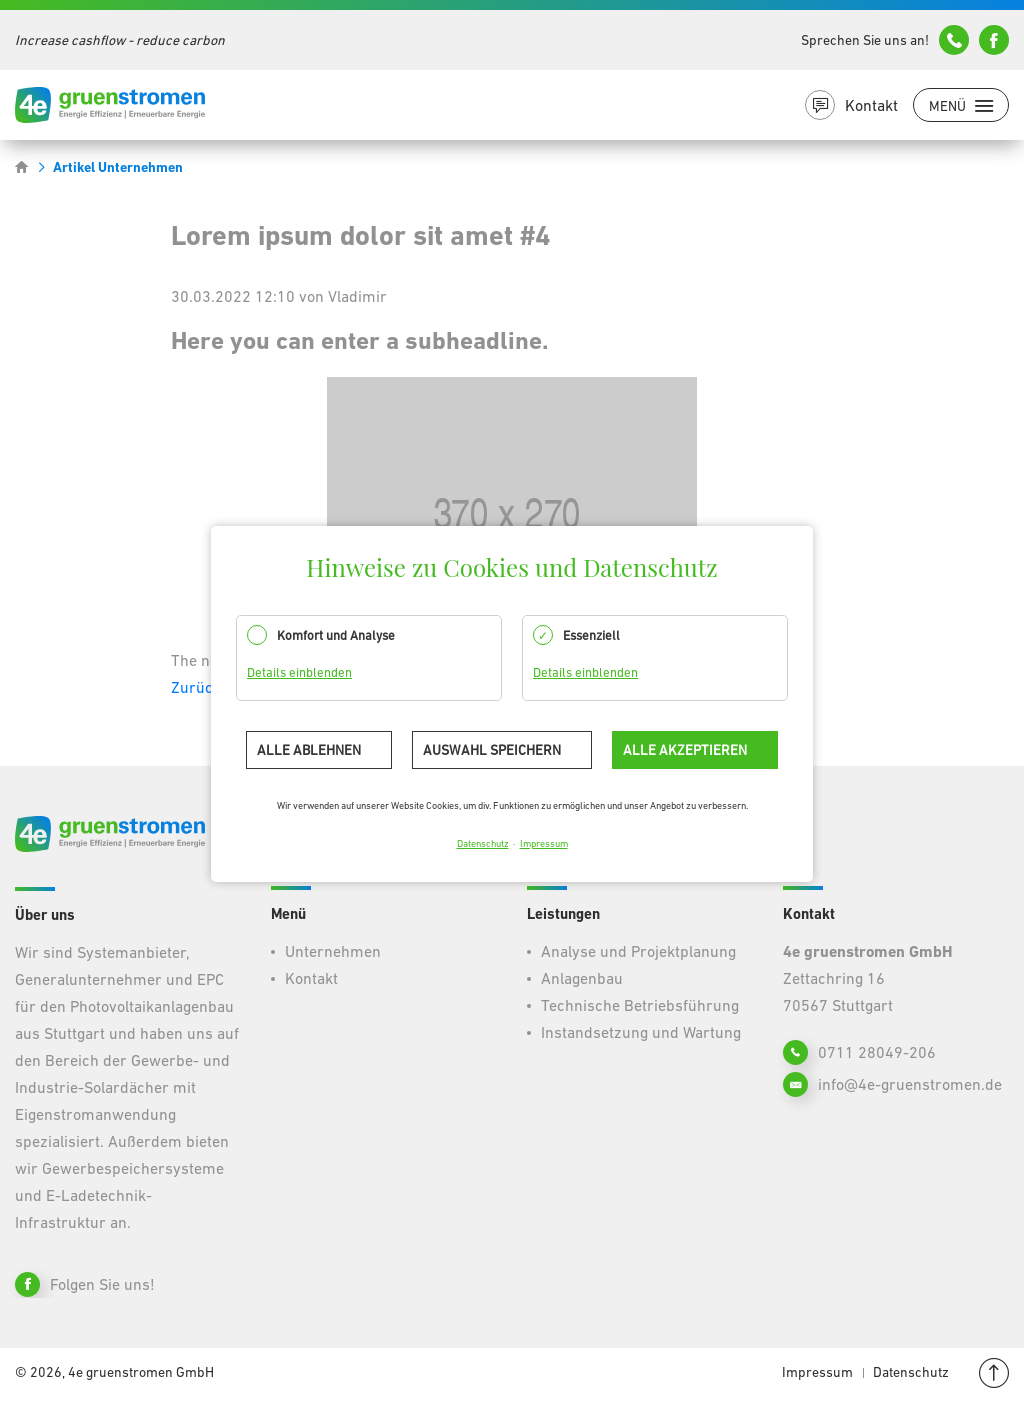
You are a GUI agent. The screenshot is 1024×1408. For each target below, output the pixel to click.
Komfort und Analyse (336, 635)
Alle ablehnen (309, 750)
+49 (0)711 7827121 (954, 40)
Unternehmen (333, 951)
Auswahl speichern (492, 750)
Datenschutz (483, 843)
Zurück (196, 687)
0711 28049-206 (877, 1052)
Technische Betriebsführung (640, 1005)
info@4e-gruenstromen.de (994, 40)
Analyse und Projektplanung (638, 951)
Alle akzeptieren (685, 750)
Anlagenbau (582, 978)
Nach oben (994, 1373)
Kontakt (871, 105)
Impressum (544, 843)
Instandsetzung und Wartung (641, 1032)
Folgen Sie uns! (102, 1284)
